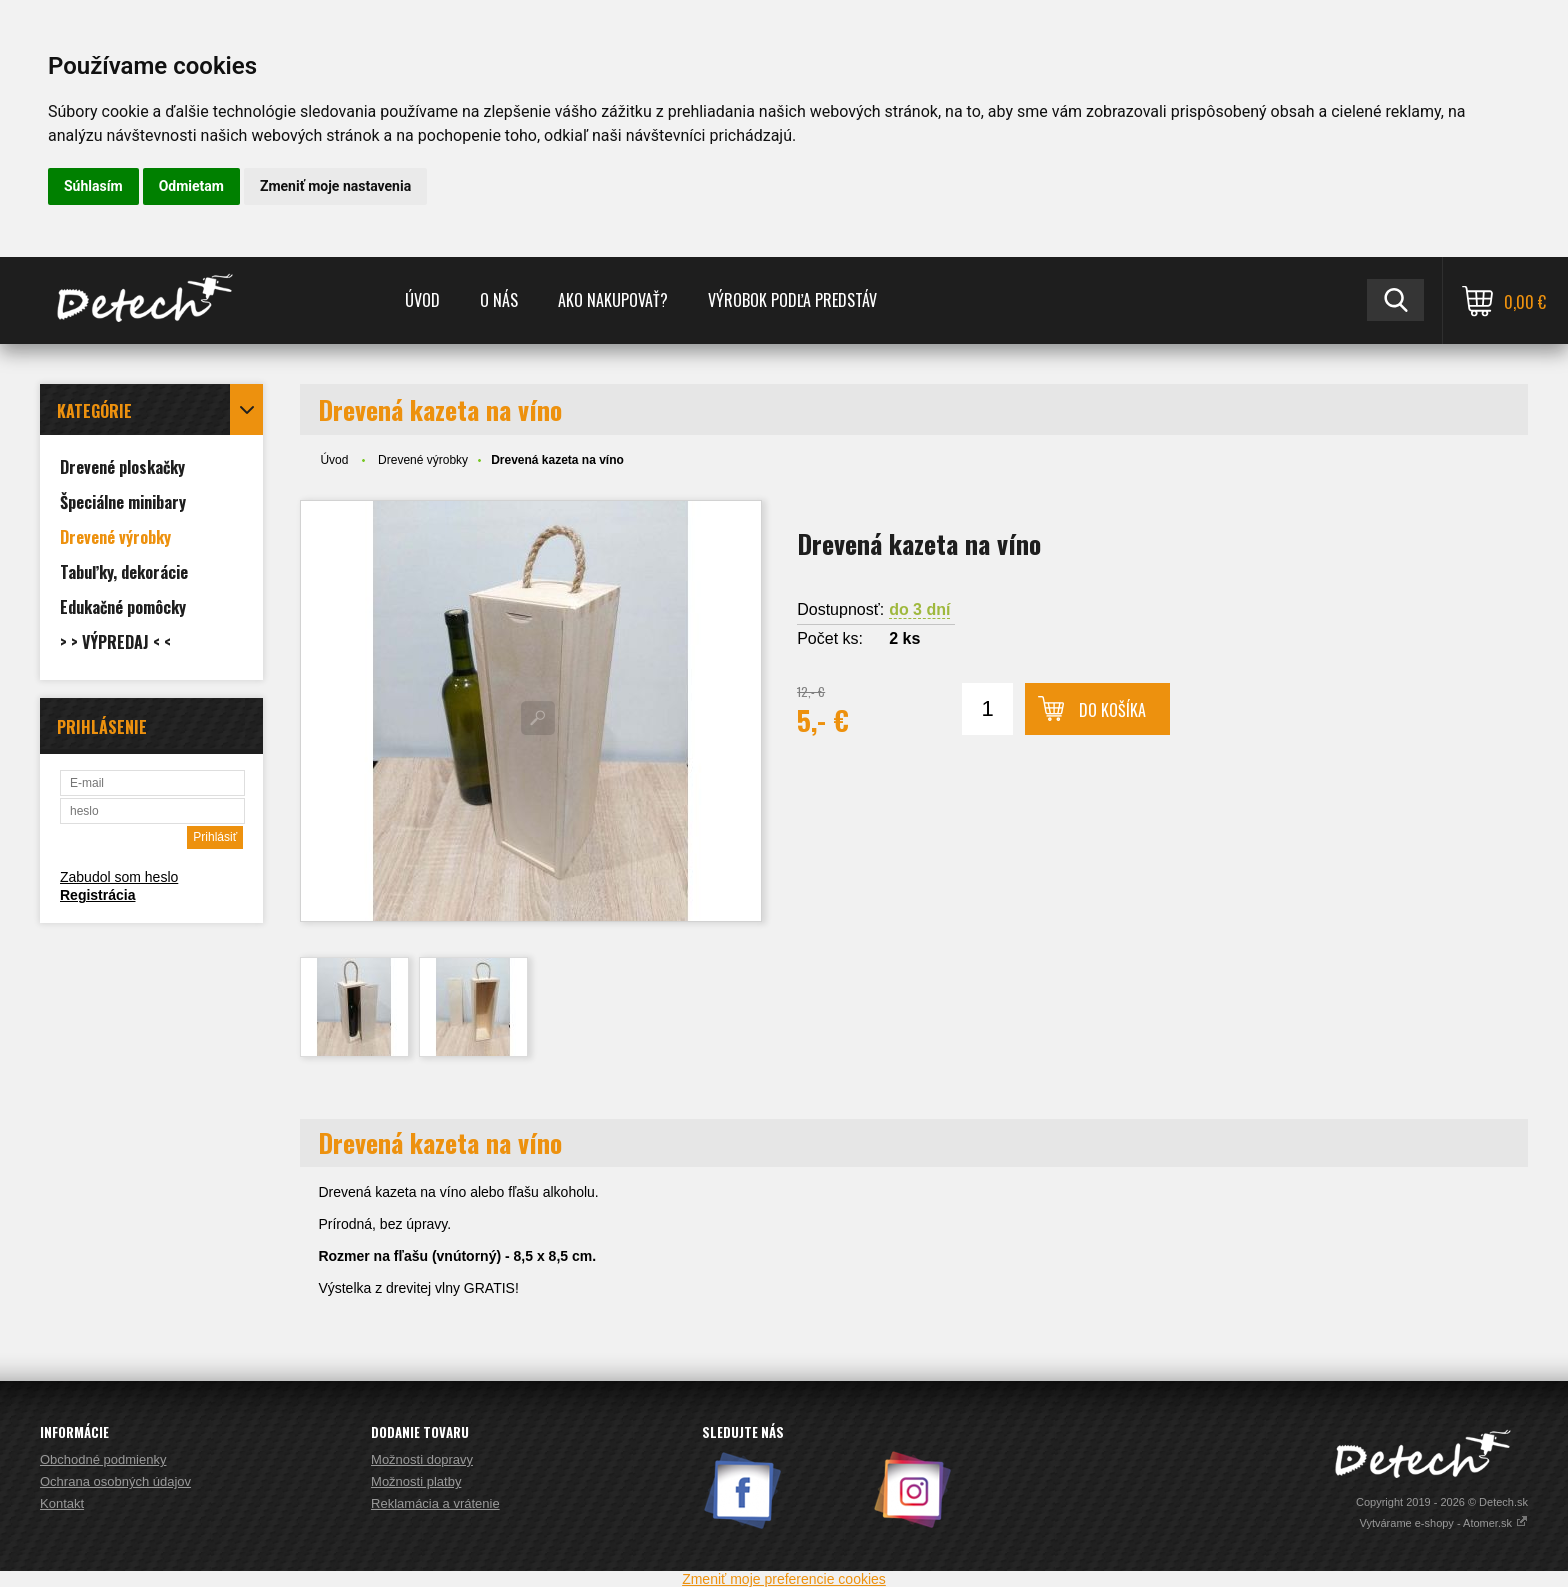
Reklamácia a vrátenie (435, 1503)
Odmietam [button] (191, 186)
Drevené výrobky (423, 460)
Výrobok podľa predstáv (792, 300)
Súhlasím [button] (93, 186)
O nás (499, 300)
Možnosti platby (416, 1481)
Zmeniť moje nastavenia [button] (335, 186)
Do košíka (1112, 710)
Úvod (422, 300)
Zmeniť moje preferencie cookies (784, 1579)
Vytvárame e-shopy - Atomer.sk (1444, 1523)
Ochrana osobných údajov (115, 1481)
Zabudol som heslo (119, 877)
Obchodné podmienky (103, 1459)
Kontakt (62, 1503)
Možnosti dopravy (422, 1459)
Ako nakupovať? (613, 300)
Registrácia (97, 895)
